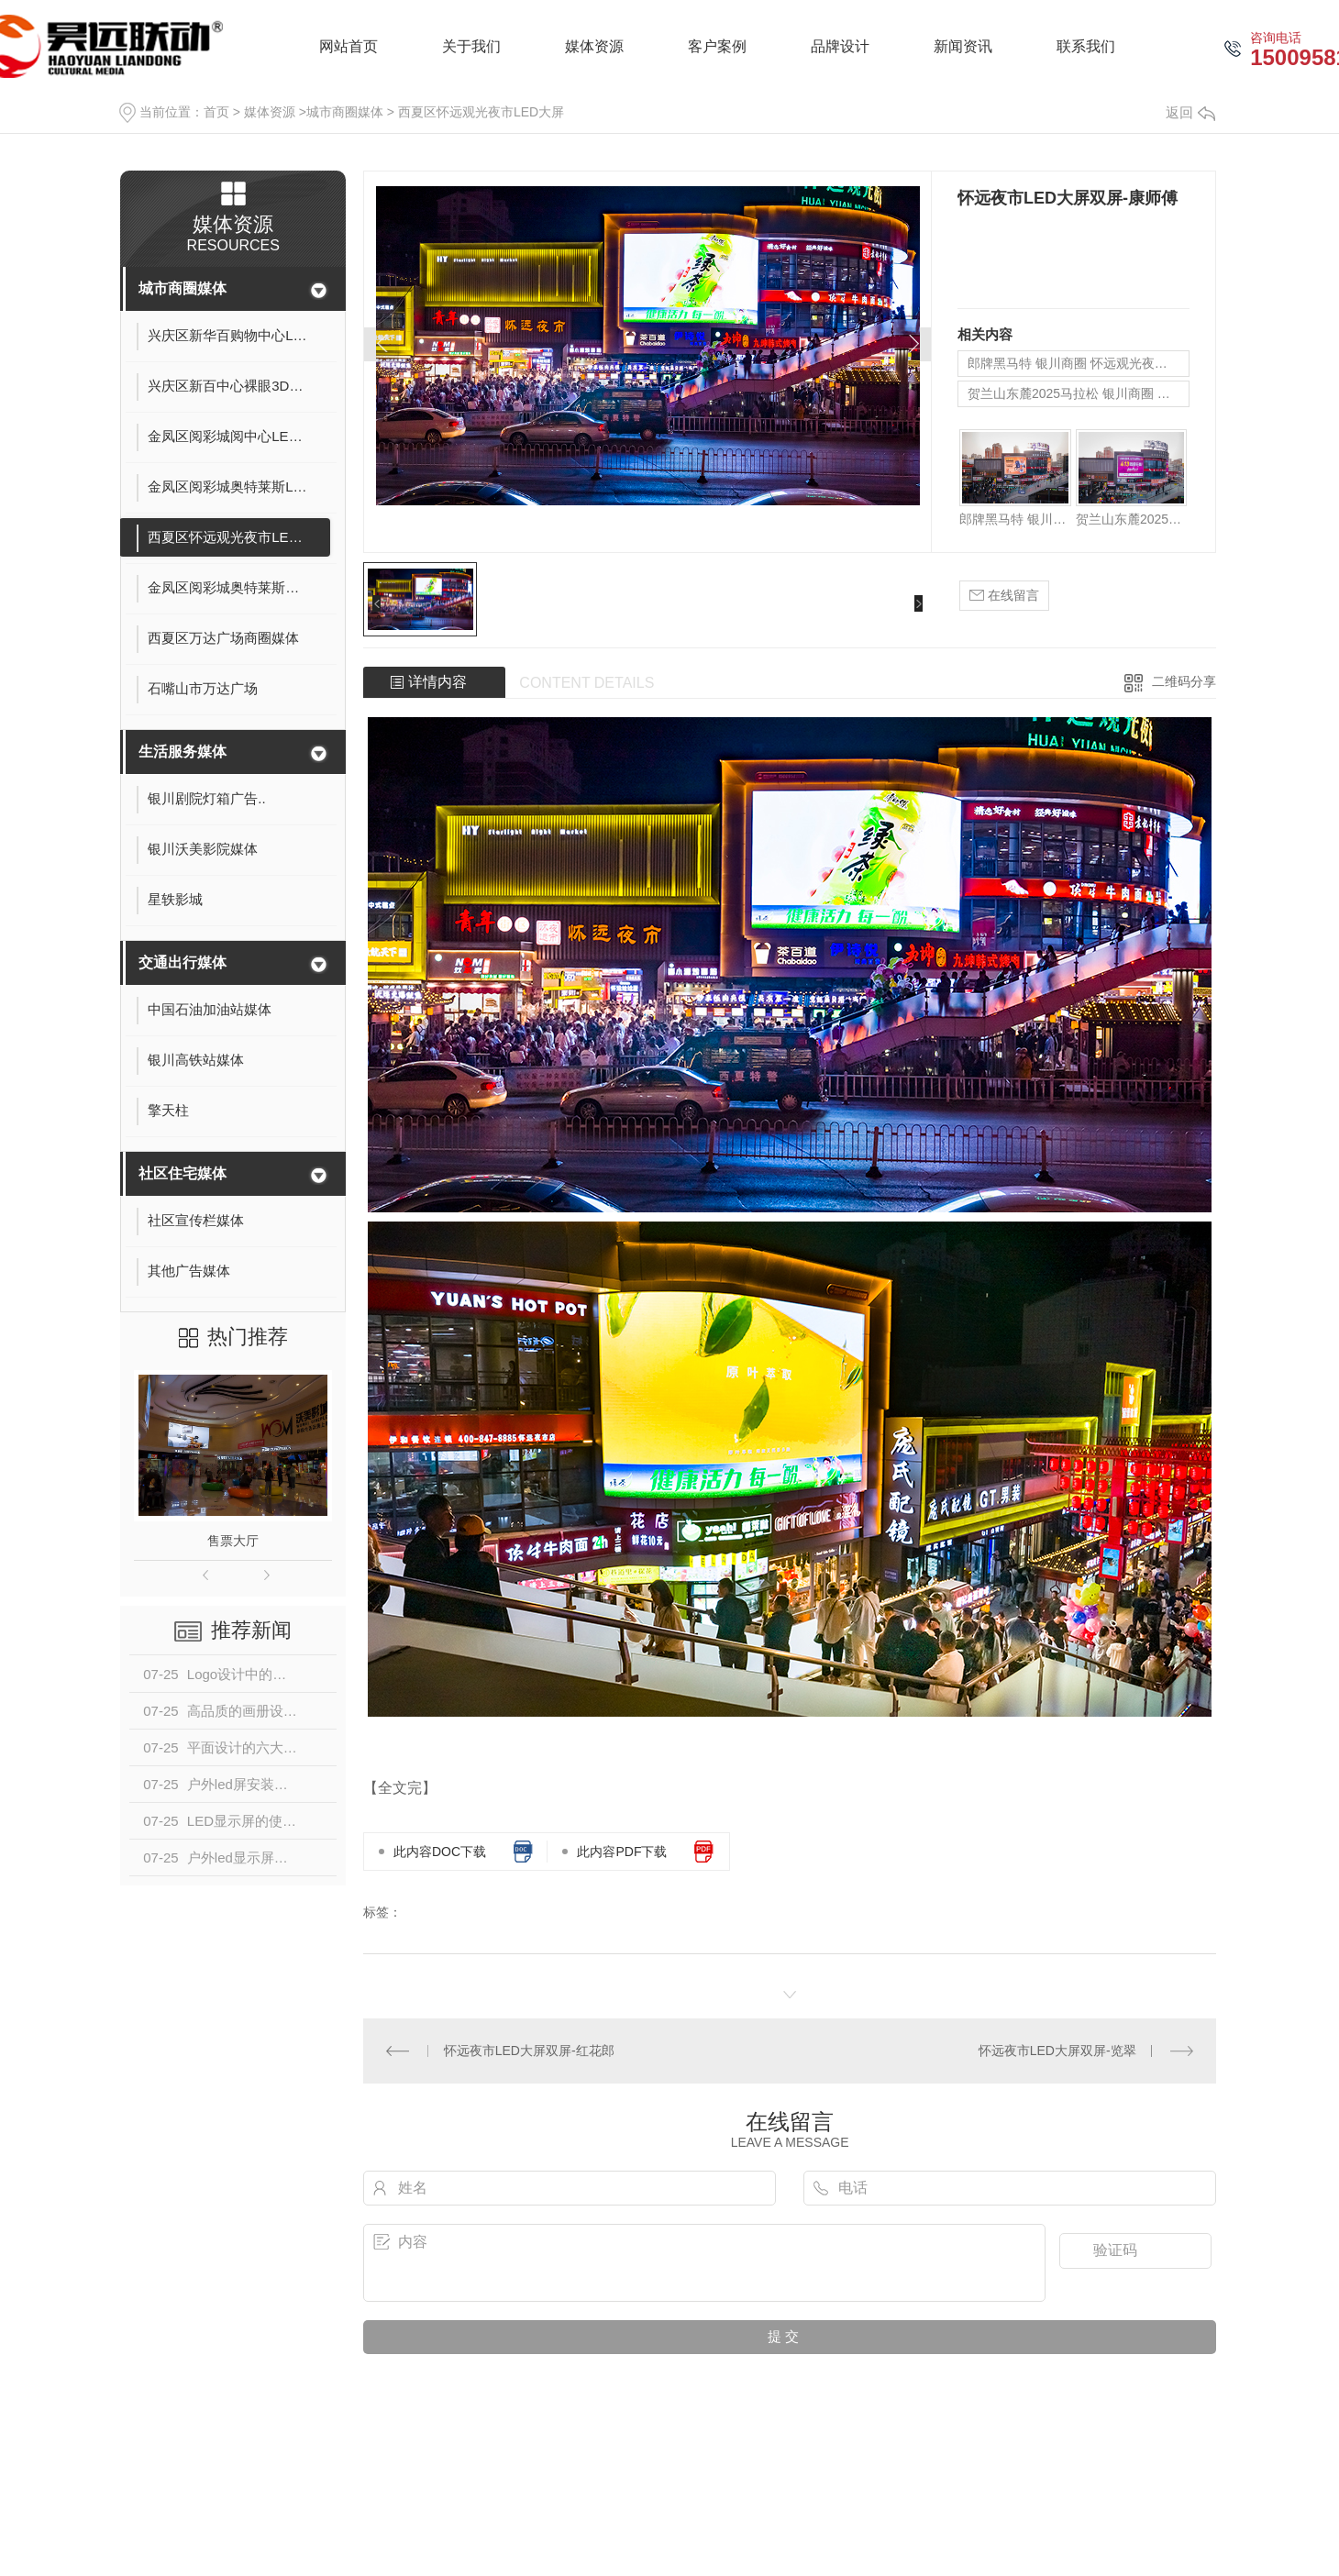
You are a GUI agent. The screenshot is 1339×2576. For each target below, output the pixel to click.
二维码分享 (1184, 681)
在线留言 (1004, 595)
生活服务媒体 (182, 751)
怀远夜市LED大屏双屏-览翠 (1057, 2050)
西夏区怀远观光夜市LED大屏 (481, 112)
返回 (1190, 112)
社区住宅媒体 (182, 1173)
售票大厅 (233, 1540)
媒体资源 (269, 112)
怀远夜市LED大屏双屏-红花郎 (529, 2050)
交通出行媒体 (182, 962)
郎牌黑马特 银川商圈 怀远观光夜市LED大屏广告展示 (1079, 363)
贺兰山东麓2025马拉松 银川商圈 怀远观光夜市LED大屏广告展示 (1079, 393)
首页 (216, 112)
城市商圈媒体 (344, 112)
